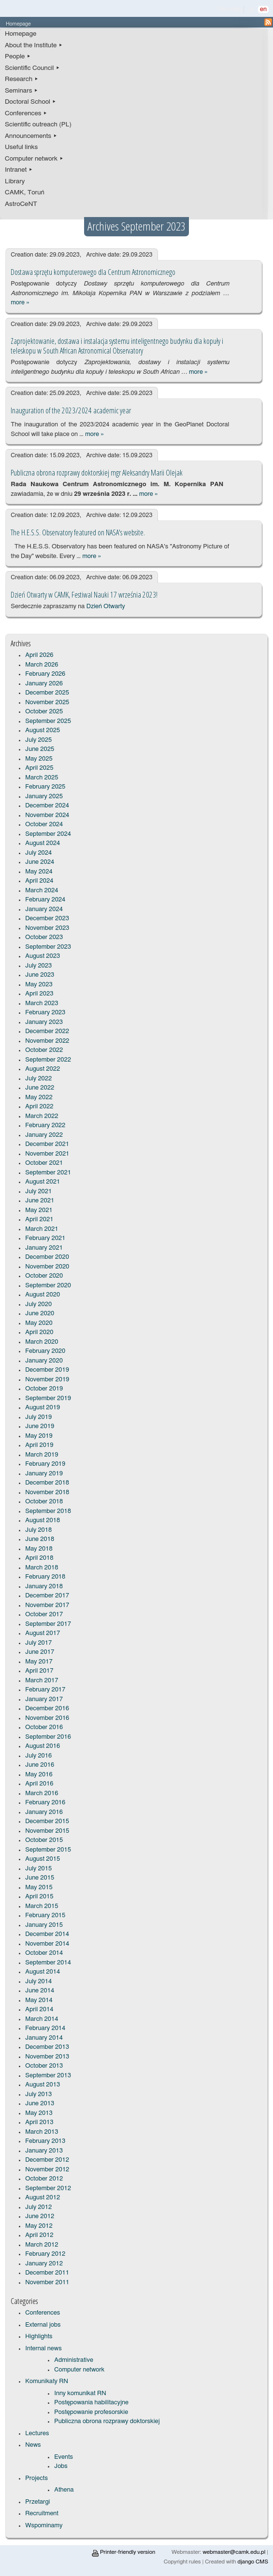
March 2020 (41, 1342)
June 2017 (39, 1652)
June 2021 (39, 1201)
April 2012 (39, 2235)
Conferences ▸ (26, 113)
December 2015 (47, 1821)
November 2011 (47, 2282)
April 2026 (39, 655)
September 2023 (48, 947)
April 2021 (39, 1219)
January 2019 (44, 1474)
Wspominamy (43, 2525)
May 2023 (38, 984)
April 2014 (39, 2009)
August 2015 (42, 1859)
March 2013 (41, 2132)
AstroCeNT (21, 204)
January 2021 (44, 1248)
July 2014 (38, 1981)
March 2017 (41, 1680)
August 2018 (42, 1520)
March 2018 (41, 1568)
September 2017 (48, 1624)
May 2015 (38, 1887)
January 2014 (44, 2038)
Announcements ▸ (31, 136)
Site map (229, 9)
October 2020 (44, 1276)
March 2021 (41, 1229)
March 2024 (41, 890)
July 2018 (38, 1530)
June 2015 (39, 1878)
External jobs (42, 2325)
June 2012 (39, 2216)
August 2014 (42, 1972)
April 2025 (39, 768)
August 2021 (42, 1182)
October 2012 (44, 2179)
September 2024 (48, 834)
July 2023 (38, 966)
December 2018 (47, 1483)
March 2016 (41, 1793)
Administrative (73, 2360)
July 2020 (38, 1304)
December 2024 (47, 806)
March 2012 (41, 2245)
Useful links (21, 147)
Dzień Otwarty (105, 606)
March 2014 (41, 2019)
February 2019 (45, 1464)
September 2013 (48, 2075)
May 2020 (38, 1323)
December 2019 (47, 1370)
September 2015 (48, 1850)
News (33, 2445)
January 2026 (44, 684)
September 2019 (48, 1398)
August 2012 (42, 2197)
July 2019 (38, 1417)
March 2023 (41, 1003)
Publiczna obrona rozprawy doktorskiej (106, 2421)
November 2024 (47, 815)
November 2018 (47, 1492)
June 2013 (39, 2103)
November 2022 (47, 1041)
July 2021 (38, 1191)
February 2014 (45, 2028)
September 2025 (48, 721)
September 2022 (48, 1060)
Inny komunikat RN (80, 2393)
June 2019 (39, 1426)
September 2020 (48, 1285)
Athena (63, 2490)
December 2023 (47, 918)
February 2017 (45, 1690)
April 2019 (39, 1445)
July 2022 (38, 1079)
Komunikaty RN (46, 2381)
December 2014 (47, 1934)
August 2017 (42, 1633)
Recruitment (41, 2513)
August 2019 (42, 1407)
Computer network (79, 2370)
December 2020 (47, 1257)
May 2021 (38, 1210)
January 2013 (44, 2151)
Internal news (43, 2348)
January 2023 (44, 1022)
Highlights (38, 2336)
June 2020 (39, 1313)
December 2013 (47, 2047)
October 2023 (44, 937)
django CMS (252, 2561)
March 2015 (41, 1906)
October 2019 (44, 1389)
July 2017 (38, 1643)
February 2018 (45, 1577)
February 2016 (45, 1802)
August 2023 (42, 956)
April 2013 (39, 2122)
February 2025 (45, 787)
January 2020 (44, 1361)
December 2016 (47, 1708)
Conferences (42, 2313)
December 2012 (47, 2160)
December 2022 (47, 1031)
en (263, 9)
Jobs (60, 2466)
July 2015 (38, 1869)
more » (20, 303)
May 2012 (38, 2226)
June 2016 (39, 1765)
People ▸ (18, 56)
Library (15, 181)
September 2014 (48, 1963)
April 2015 (39, 1897)
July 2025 (38, 740)
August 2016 (42, 1746)
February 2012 (45, 2254)
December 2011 (47, 2273)
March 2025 (41, 778)
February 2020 (45, 1351)
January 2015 (44, 1925)
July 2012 (38, 2207)
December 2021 (47, 1144)
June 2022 (39, 1088)
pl (251, 9)
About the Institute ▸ (34, 45)
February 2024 (45, 900)
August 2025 (42, 730)
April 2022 (39, 1107)
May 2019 (38, 1436)
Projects (36, 2478)
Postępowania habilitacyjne (91, 2402)
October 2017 (44, 1614)
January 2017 (44, 1699)
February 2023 (45, 1012)
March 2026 (41, 665)
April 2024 (39, 881)
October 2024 (44, 824)
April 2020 (39, 1332)
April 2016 (39, 1784)
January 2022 (44, 1135)
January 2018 (44, 1586)
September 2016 (48, 1737)
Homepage (20, 33)
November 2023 (47, 928)
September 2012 (48, 2188)
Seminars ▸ (21, 90)
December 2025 (47, 693)
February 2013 (45, 2141)
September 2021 (48, 1173)
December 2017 (47, 1596)
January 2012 (44, 2264)
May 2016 (38, 1775)
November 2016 (47, 1718)
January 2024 (44, 909)
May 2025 (38, 759)
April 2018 (39, 1558)
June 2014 (39, 1991)
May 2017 (38, 1662)
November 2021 (47, 1154)
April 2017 (39, 1671)
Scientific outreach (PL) (38, 124)
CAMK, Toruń (24, 192)
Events (63, 2457)
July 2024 (38, 853)
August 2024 (42, 843)
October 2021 (44, 1163)
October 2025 (44, 712)
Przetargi (37, 2502)
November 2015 (47, 1831)
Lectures (37, 2433)
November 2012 (47, 2170)
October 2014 (44, 1953)
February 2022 (45, 1125)
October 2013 (44, 2066)
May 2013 (38, 2113)
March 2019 (41, 1455)
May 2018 (38, 1549)
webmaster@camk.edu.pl (233, 2552)
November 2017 (47, 1605)
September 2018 (48, 1511)
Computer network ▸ (34, 158)
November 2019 (47, 1380)
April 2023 (39, 994)
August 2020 (42, 1295)
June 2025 (39, 749)
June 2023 (39, 975)
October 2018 (44, 1502)
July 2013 (38, 2094)
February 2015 (45, 1915)
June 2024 (39, 862)
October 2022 (44, 1050)
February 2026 (45, 674)
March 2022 (41, 1116)
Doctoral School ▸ (30, 101)
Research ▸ (22, 79)
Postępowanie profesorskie (91, 2412)
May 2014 (38, 2000)
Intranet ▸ (19, 169)
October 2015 (44, 1840)
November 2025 (47, 702)
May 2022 (38, 1097)
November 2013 (47, 2057)
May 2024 (38, 872)
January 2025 (44, 796)
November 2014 (47, 1944)
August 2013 (42, 2085)
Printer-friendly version (123, 2552)
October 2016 (44, 1727)
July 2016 (38, 1756)
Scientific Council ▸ (32, 68)
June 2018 (39, 1539)
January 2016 (44, 1812)
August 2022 (42, 1069)
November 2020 (47, 1267)
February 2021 (45, 1238)
